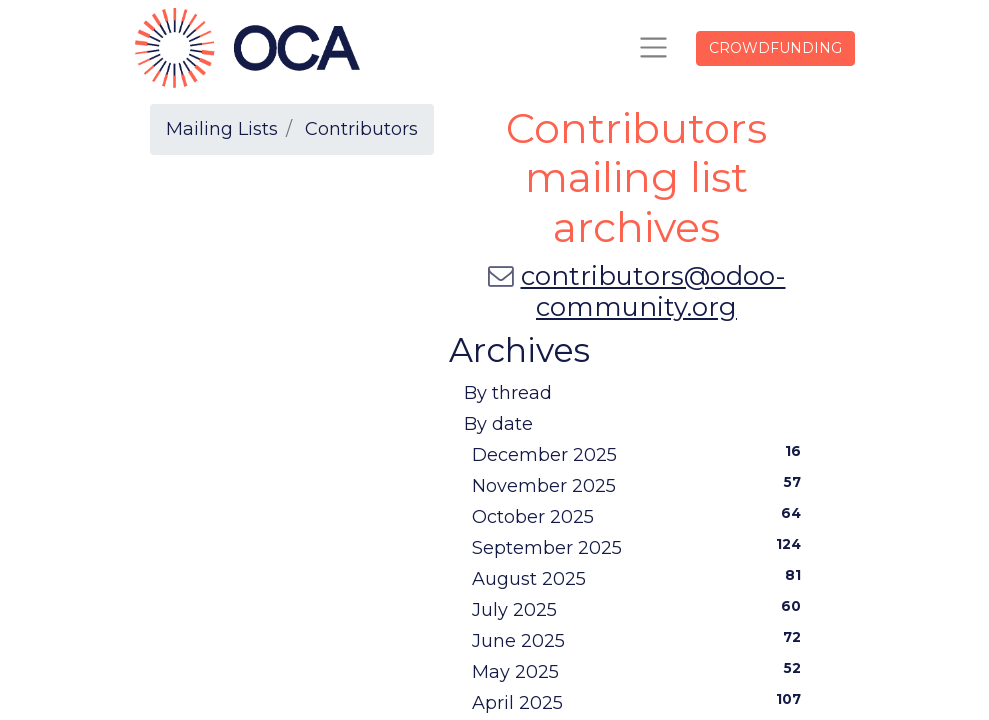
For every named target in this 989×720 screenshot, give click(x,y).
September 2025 (641, 547)
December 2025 (641, 454)
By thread (508, 393)
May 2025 (641, 671)
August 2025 (641, 578)
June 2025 (641, 640)
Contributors (361, 129)
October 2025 (641, 516)
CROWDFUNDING (775, 48)
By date (498, 424)
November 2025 (641, 485)
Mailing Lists (222, 129)
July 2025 (641, 609)
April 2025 (641, 702)
